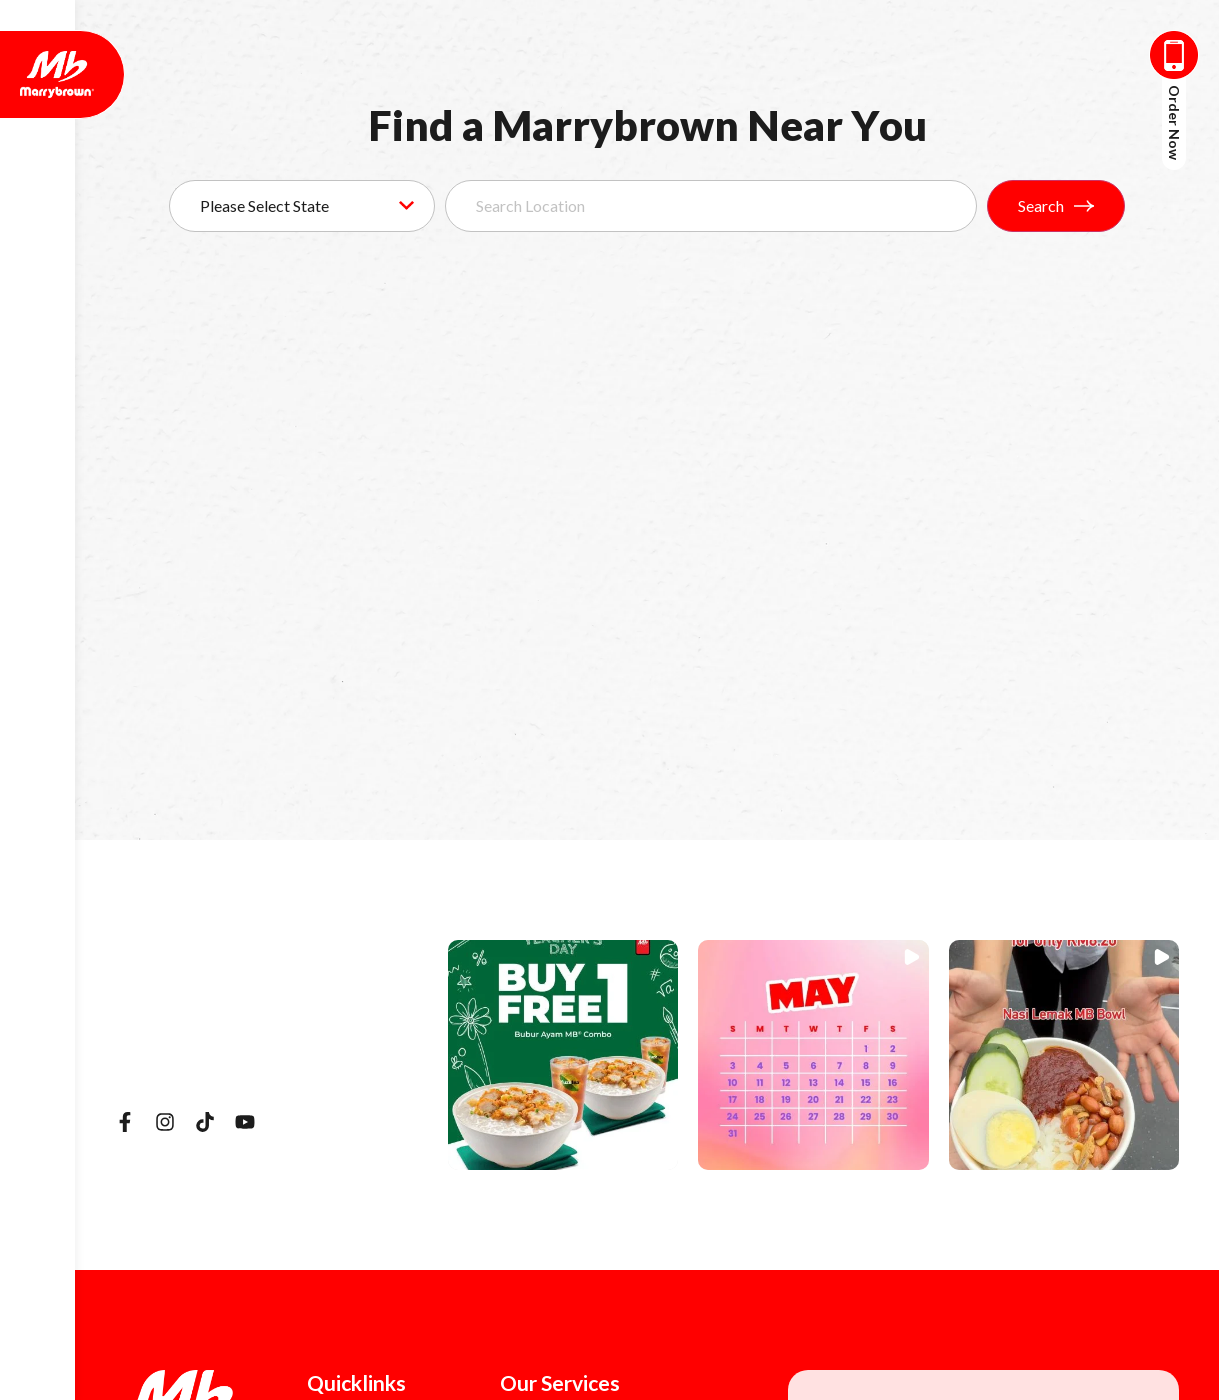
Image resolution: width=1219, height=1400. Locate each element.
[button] (563, 1055)
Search (1056, 205)
